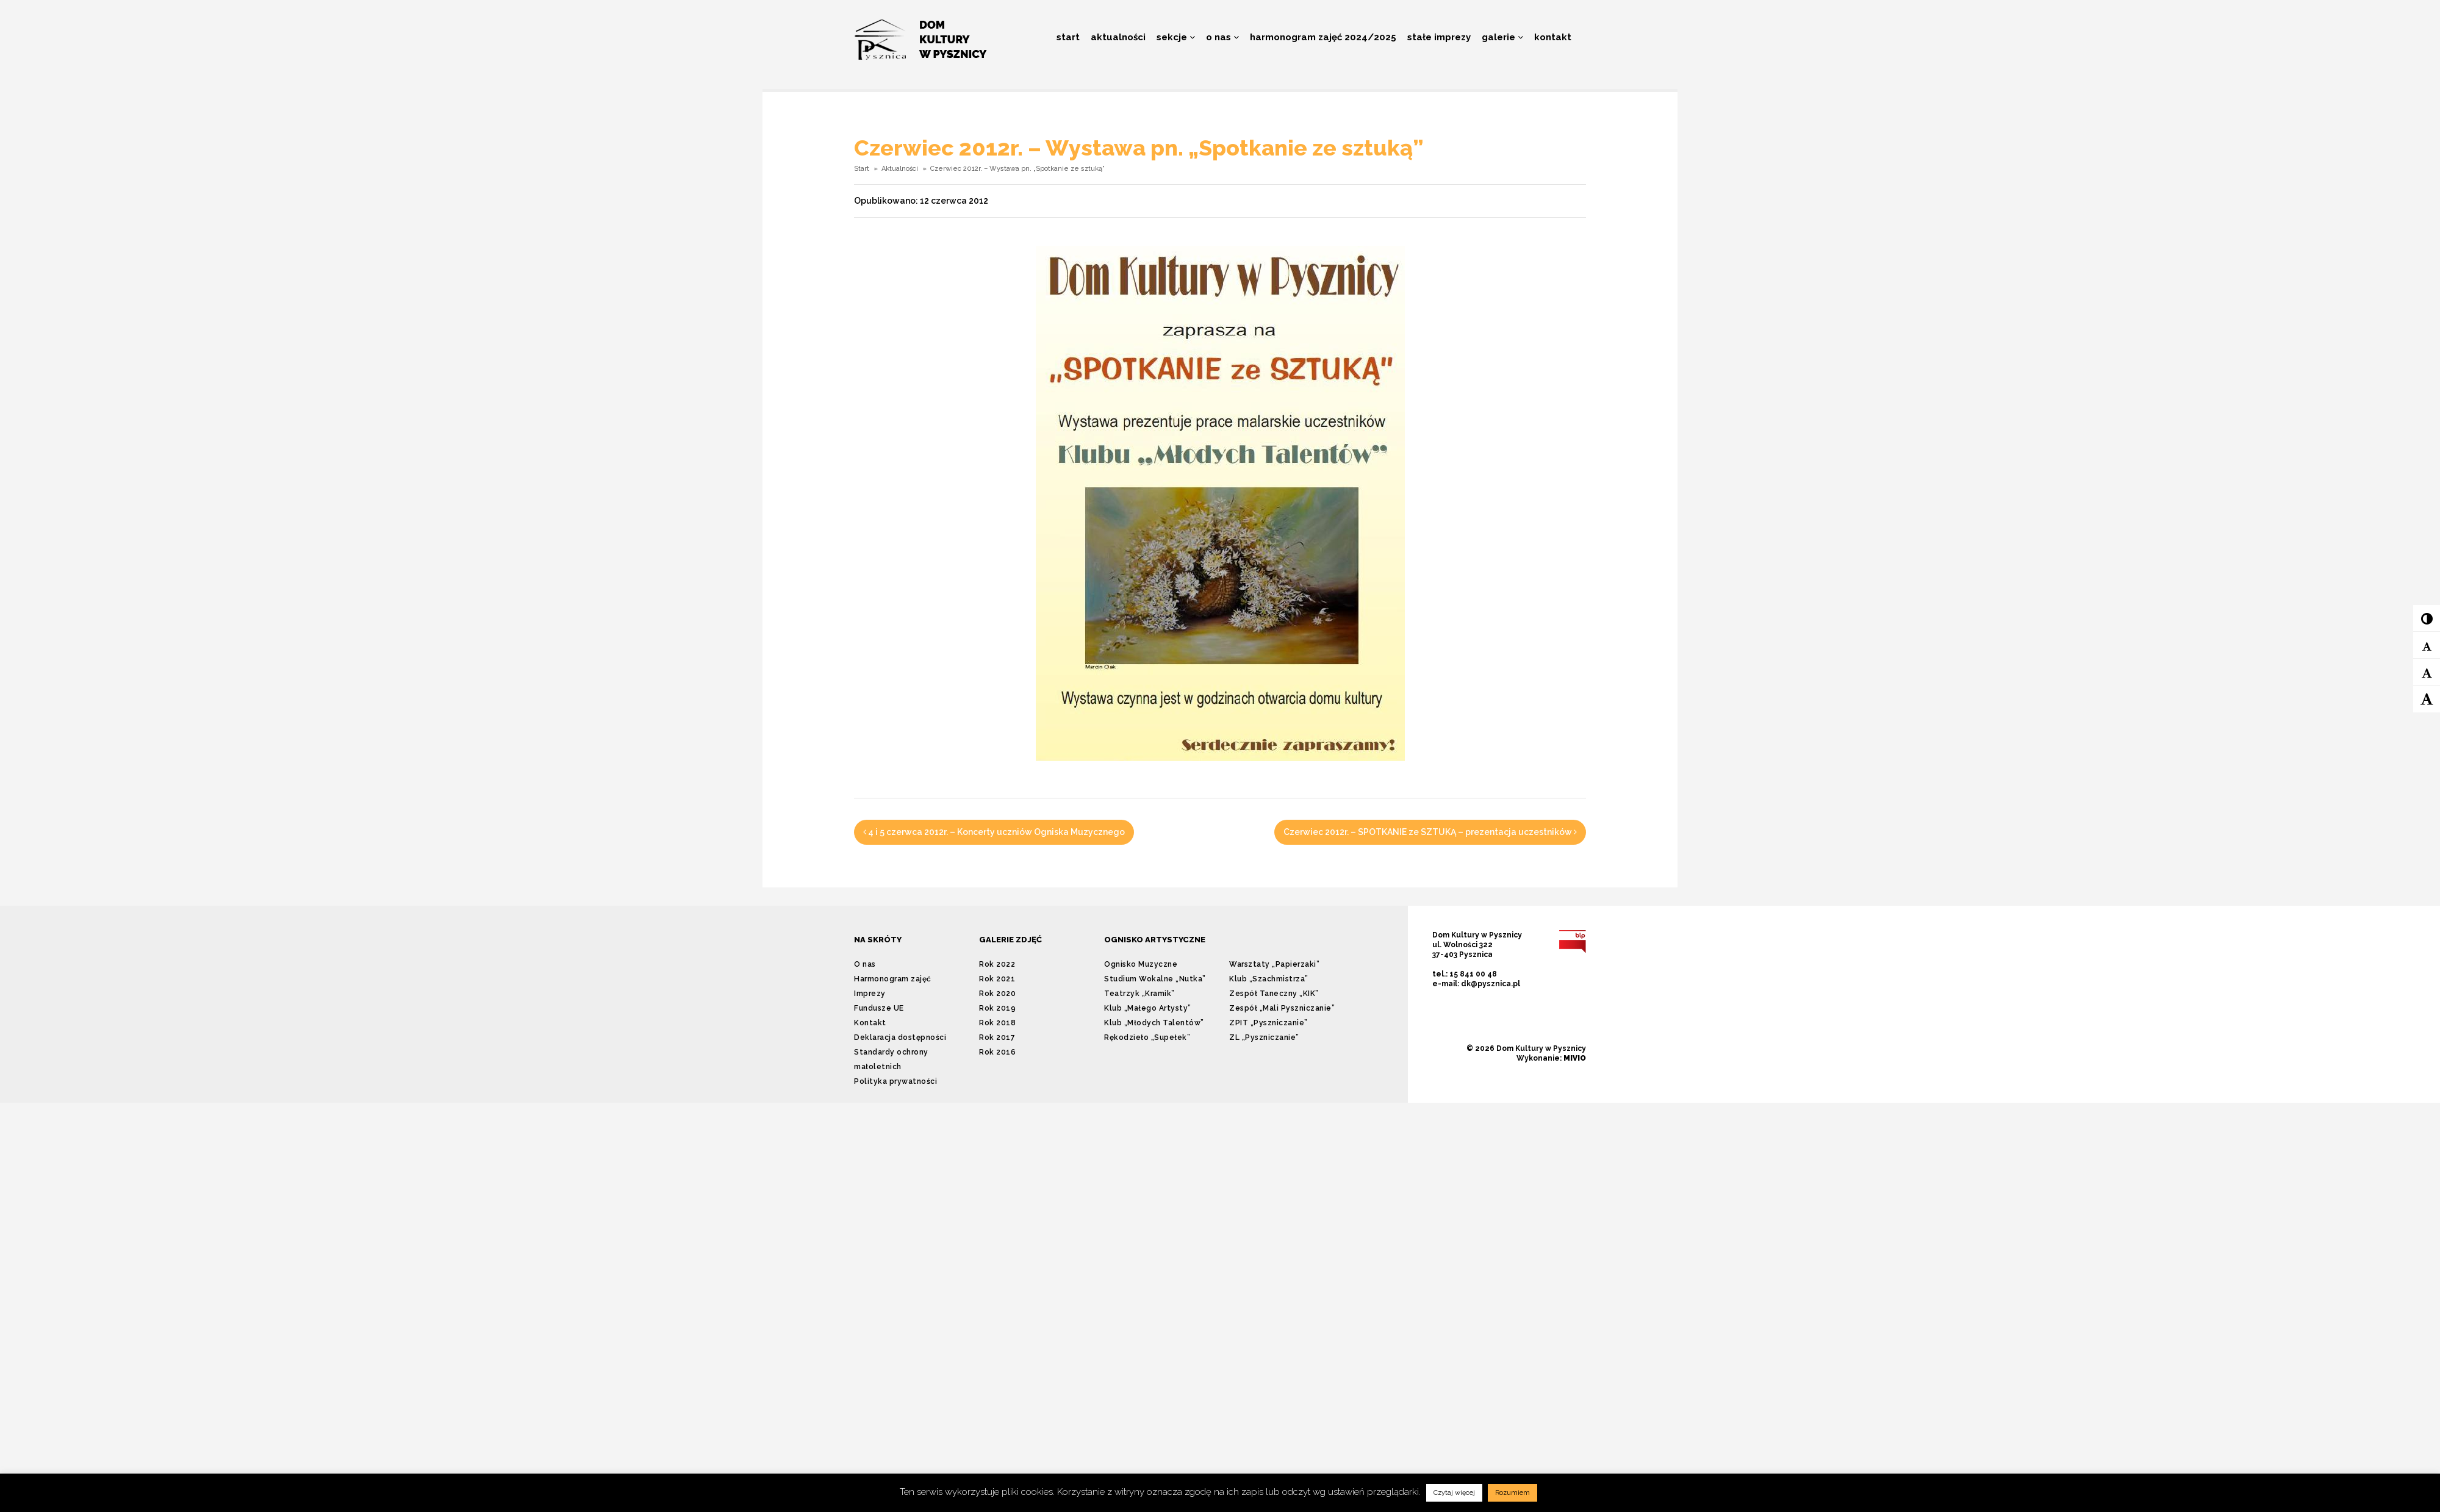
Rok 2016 (997, 1052)
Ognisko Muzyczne (1140, 964)
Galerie (1502, 37)
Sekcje (1176, 37)
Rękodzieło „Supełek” (1147, 1037)
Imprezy (870, 993)
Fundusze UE (879, 1008)
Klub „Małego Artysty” (1147, 1008)
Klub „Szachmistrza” (1268, 979)
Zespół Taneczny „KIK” (1274, 993)
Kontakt (1552, 37)
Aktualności (1118, 37)
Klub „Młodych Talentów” (1154, 1023)
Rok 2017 (997, 1037)
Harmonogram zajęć (892, 979)
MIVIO (1574, 1058)
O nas (1222, 37)
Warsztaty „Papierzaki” (1274, 964)
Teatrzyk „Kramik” (1139, 993)
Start (1068, 37)
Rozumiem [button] (1512, 1493)
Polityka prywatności (895, 1081)
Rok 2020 (997, 993)
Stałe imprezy (1439, 37)
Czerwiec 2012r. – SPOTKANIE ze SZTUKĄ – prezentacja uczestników (1430, 832)
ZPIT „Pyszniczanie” (1268, 1023)
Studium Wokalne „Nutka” (1155, 979)
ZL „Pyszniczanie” (1264, 1037)
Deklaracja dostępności (900, 1037)
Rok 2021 (997, 979)
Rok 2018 (997, 1023)
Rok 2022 (997, 964)
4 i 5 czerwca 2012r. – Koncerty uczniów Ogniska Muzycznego (994, 832)
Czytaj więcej (1454, 1493)
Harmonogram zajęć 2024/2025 (1323, 37)
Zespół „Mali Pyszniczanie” (1282, 1008)
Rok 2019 (997, 1008)
